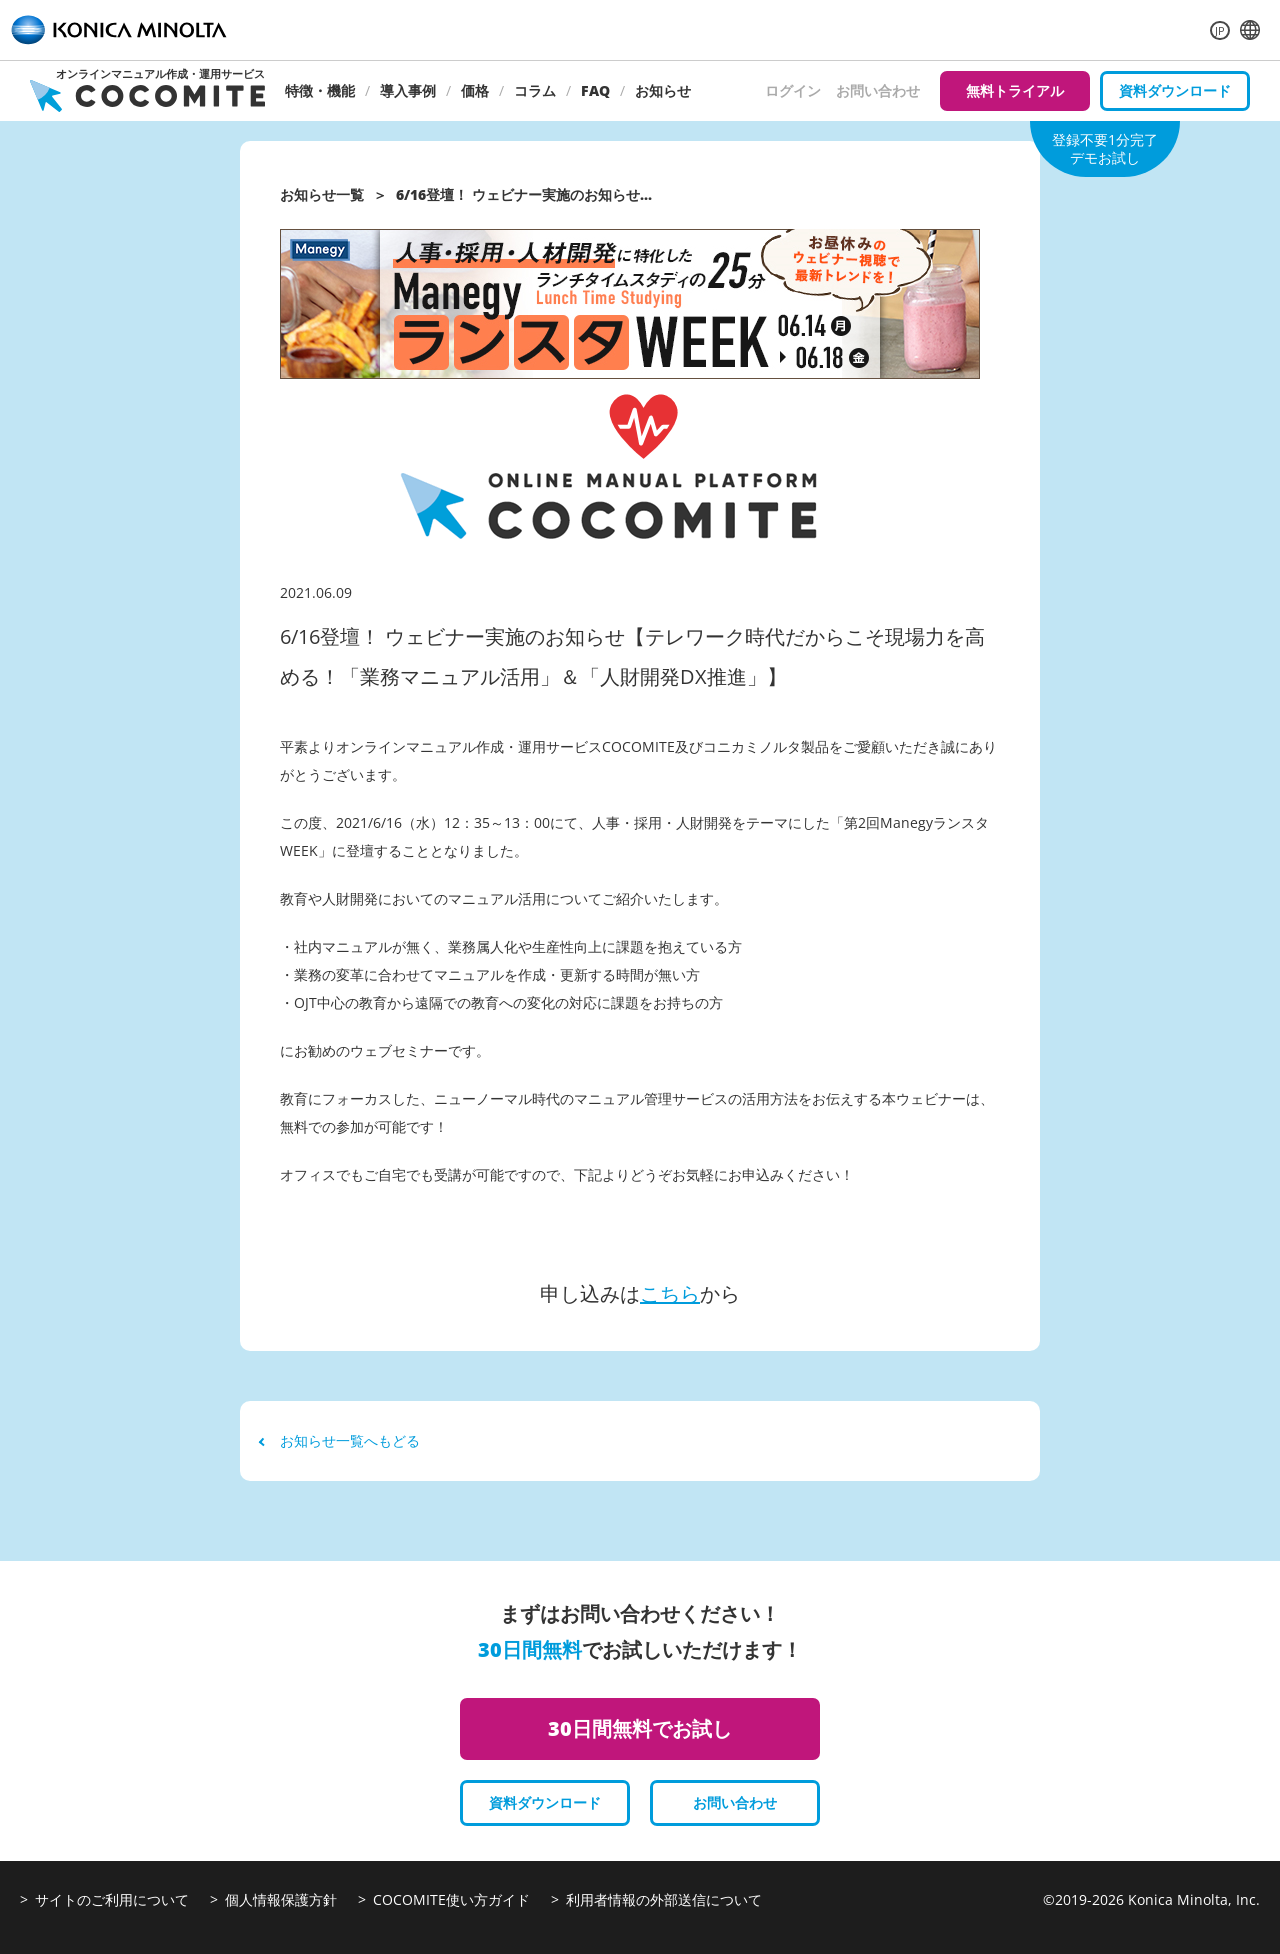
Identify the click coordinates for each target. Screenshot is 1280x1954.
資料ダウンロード (1175, 90)
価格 (475, 90)
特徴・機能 (320, 90)
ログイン (793, 90)
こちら (670, 1293)
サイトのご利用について (112, 1899)
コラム (535, 90)
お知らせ (663, 90)
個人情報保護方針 (281, 1899)
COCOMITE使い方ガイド (451, 1899)
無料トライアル (1015, 90)
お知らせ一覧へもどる (340, 1440)
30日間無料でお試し (640, 1728)
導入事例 (408, 90)
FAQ (595, 90)
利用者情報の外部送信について (664, 1899)
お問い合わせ (878, 90)
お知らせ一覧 (322, 194)
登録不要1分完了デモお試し (1105, 148)
